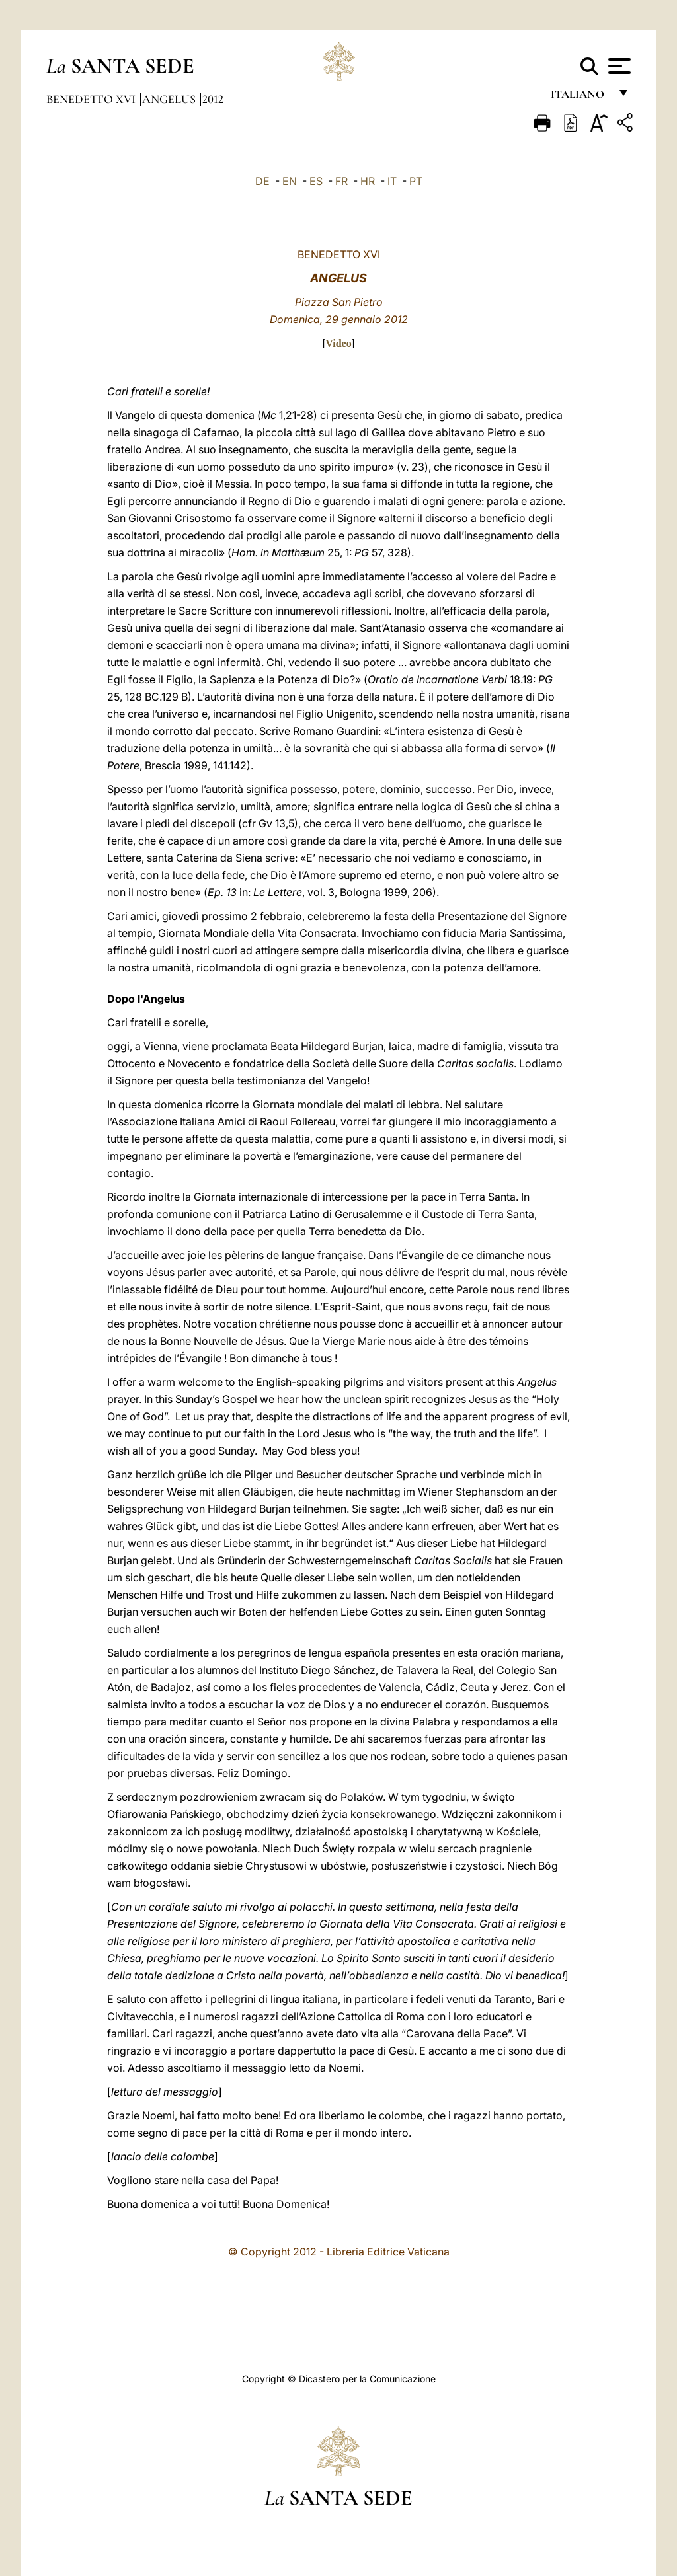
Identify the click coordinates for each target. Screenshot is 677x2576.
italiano (580, 97)
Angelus (170, 99)
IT (392, 181)
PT (415, 181)
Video (338, 343)
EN (289, 181)
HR (367, 181)
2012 (212, 99)
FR (341, 181)
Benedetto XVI (92, 99)
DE (262, 181)
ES (316, 181)
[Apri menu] (618, 66)
